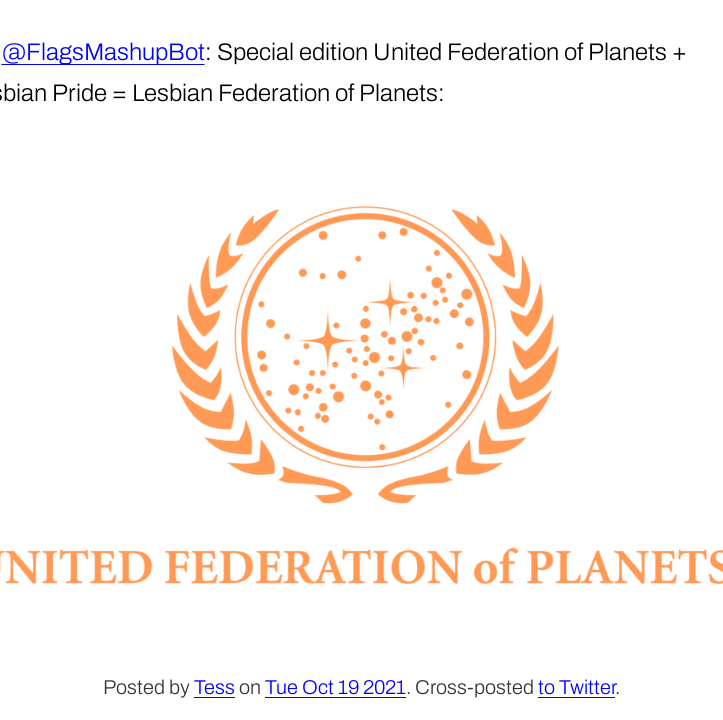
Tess (214, 687)
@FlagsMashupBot (103, 52)
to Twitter (576, 687)
